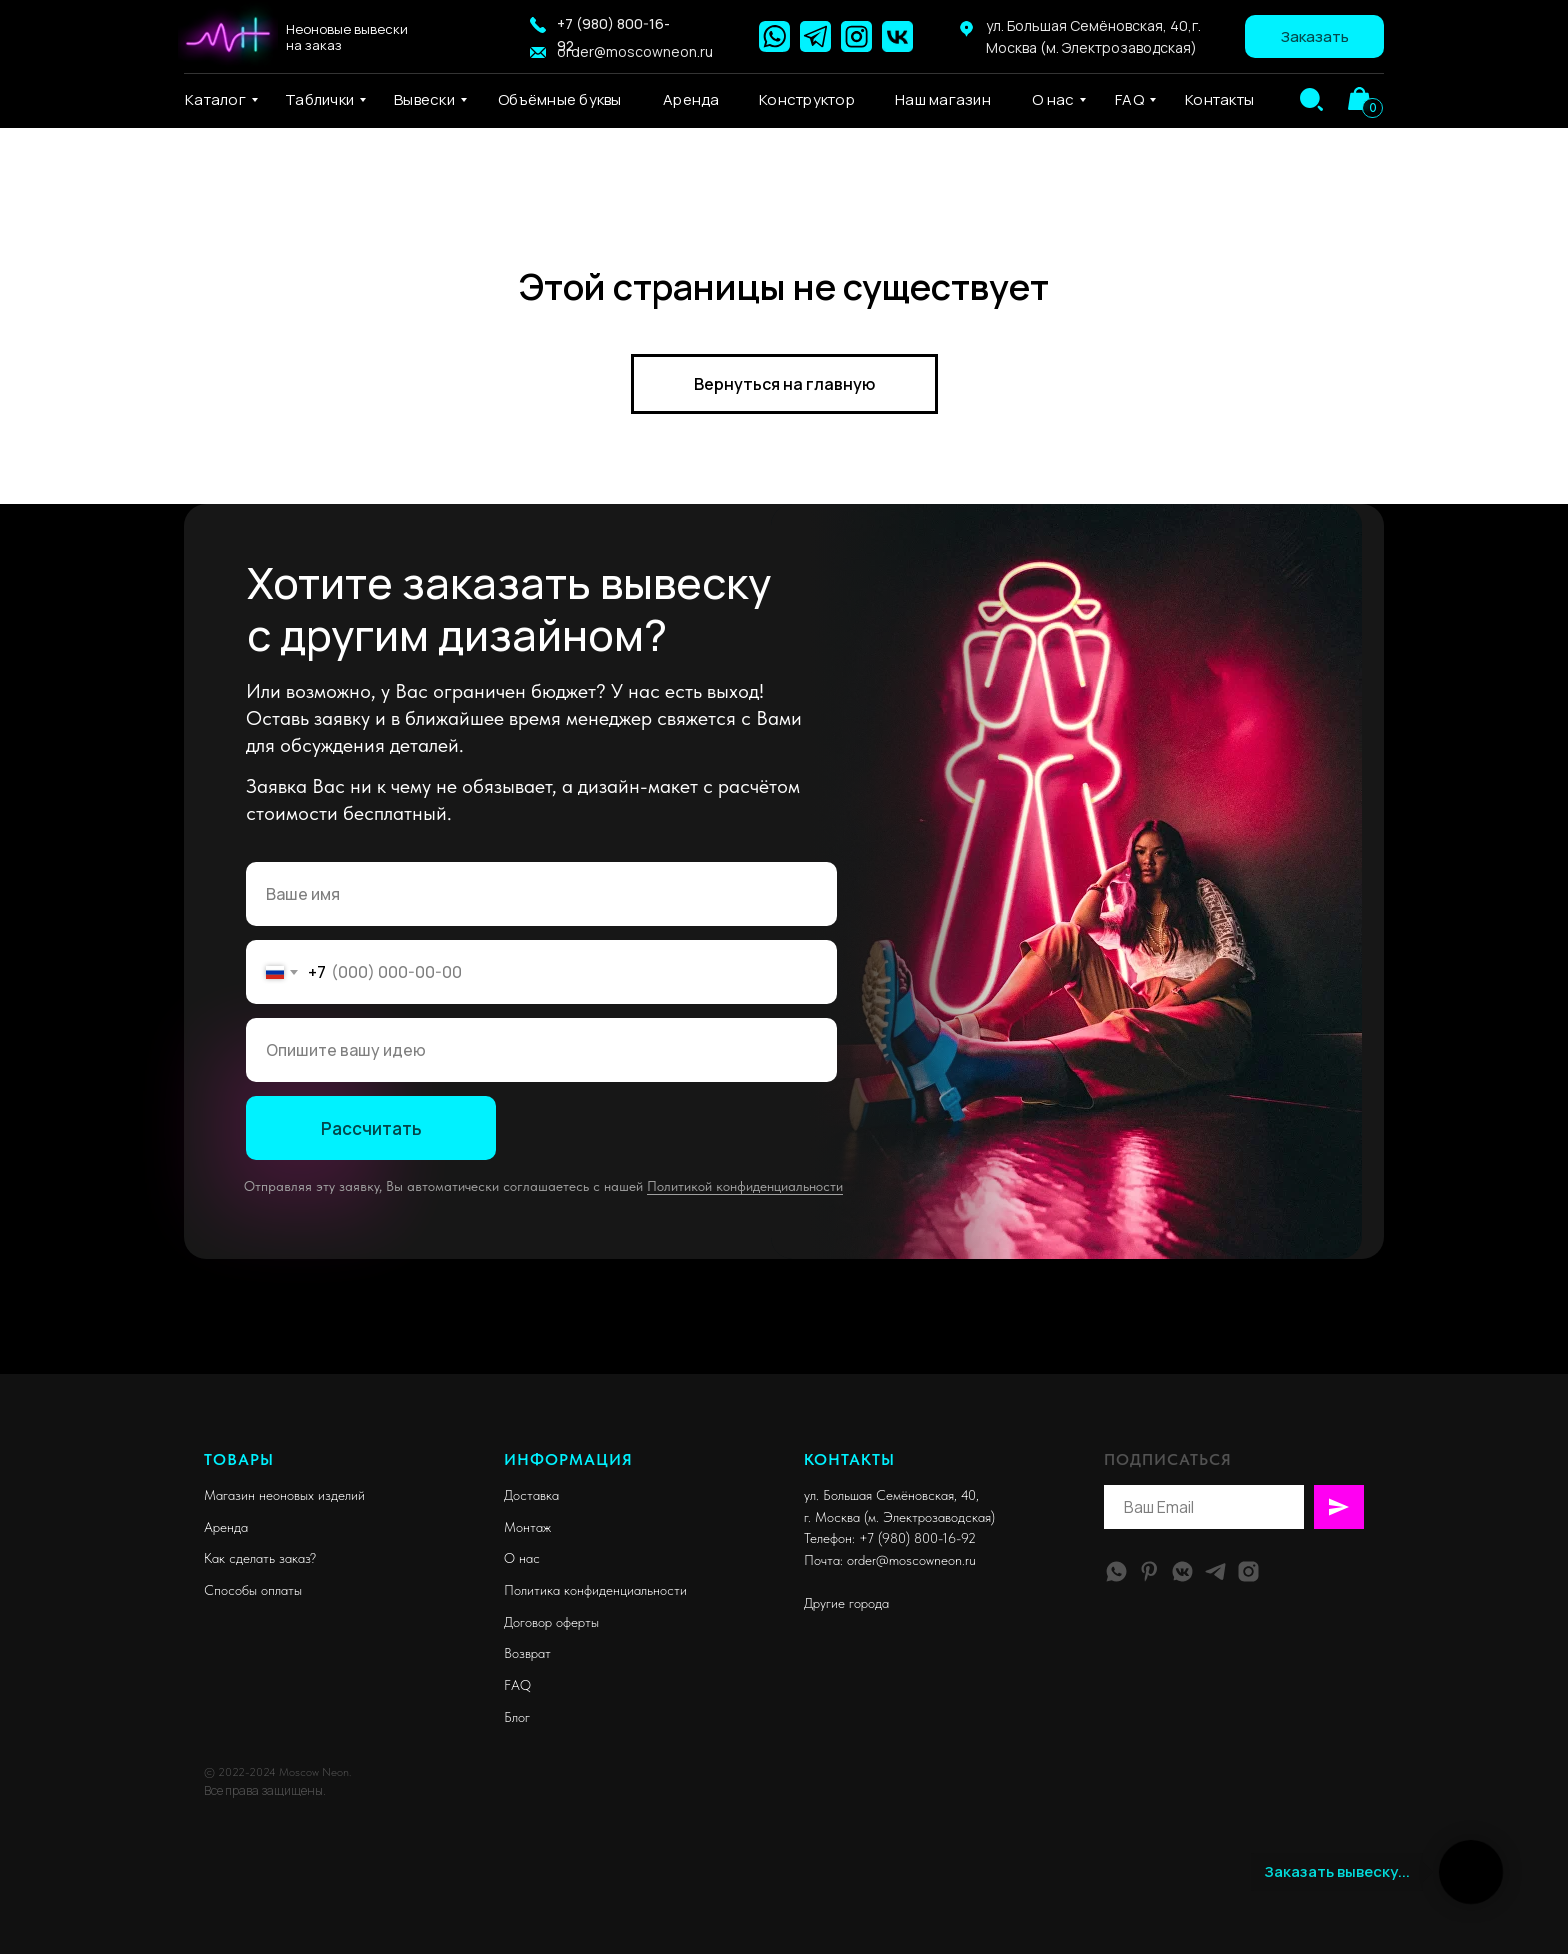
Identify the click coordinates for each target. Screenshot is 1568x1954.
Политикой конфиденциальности (745, 1186)
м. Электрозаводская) (931, 1517)
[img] (1311, 99)
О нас (522, 1558)
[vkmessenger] (1182, 1571)
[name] (541, 894)
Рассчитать (371, 1128)
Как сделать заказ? (260, 1558)
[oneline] (541, 1050)
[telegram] (1215, 1571)
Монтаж (527, 1527)
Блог (517, 1717)
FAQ (517, 1685)
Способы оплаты (253, 1590)
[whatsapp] (1116, 1571)
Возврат (527, 1653)
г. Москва (832, 1517)
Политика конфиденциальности (595, 1590)
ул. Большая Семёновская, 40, (891, 1495)
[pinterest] (1149, 1571)
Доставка (531, 1495)
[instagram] (1248, 1571)
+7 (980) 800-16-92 (917, 1538)
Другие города (846, 1603)
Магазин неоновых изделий (284, 1495)
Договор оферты (551, 1622)
